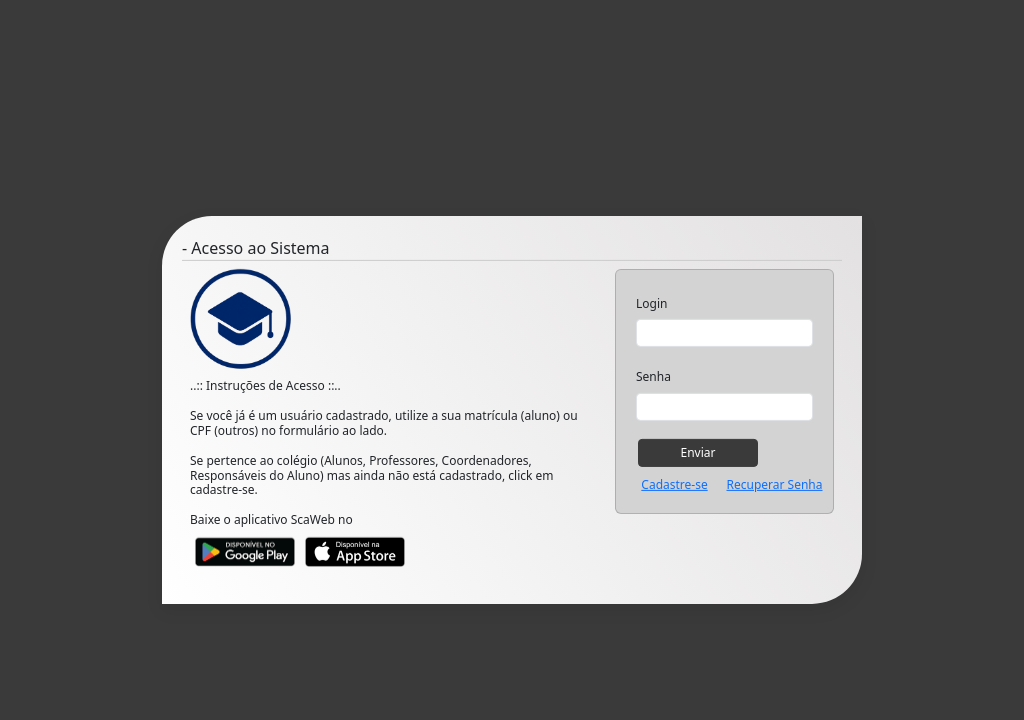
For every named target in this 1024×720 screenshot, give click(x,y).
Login (651, 304)
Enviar (698, 451)
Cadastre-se (674, 485)
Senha (653, 377)
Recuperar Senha (774, 485)
